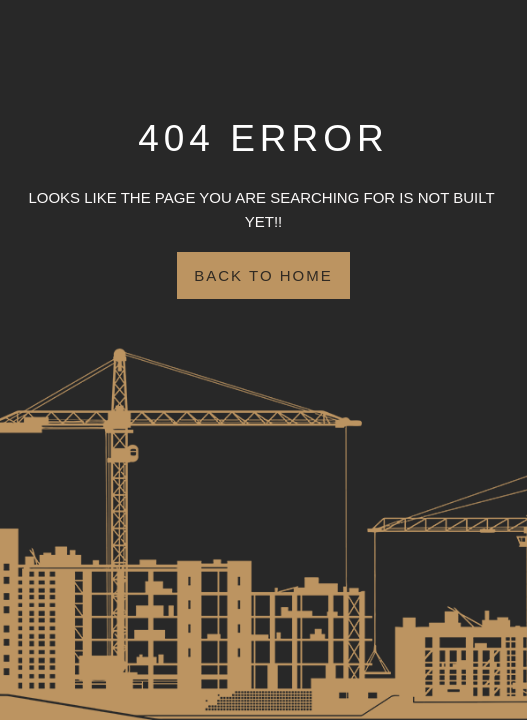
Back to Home (263, 275)
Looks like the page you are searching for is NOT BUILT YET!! (263, 209)
